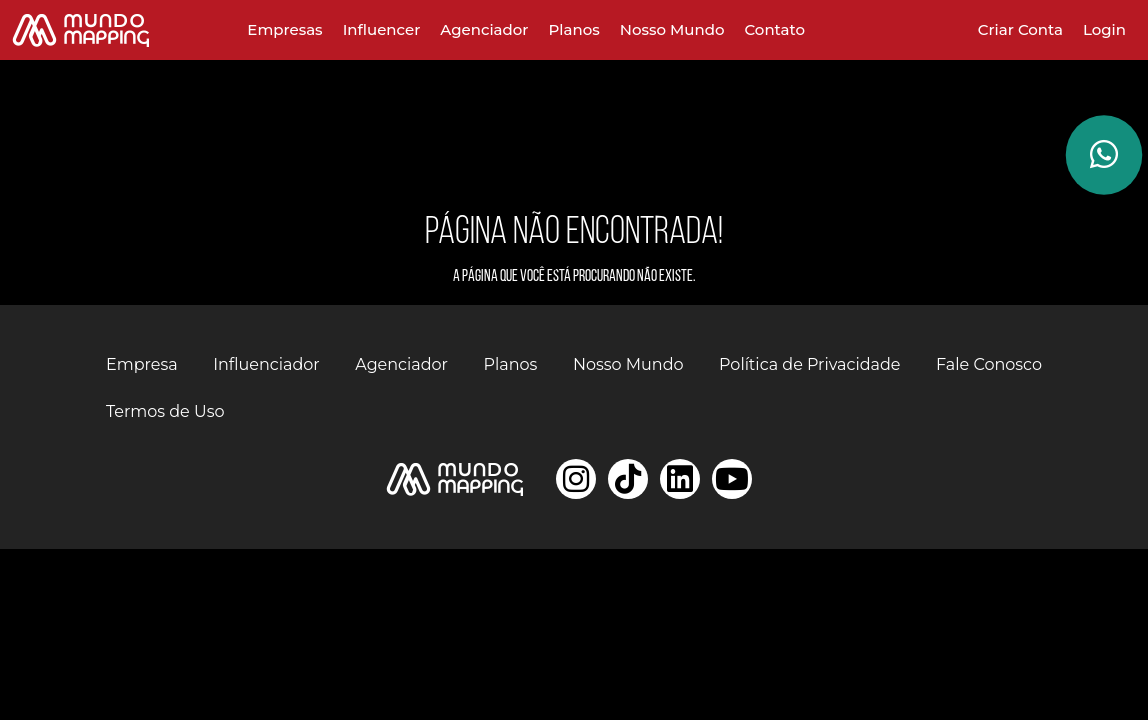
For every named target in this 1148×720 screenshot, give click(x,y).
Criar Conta (1020, 29)
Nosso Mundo (672, 29)
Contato (775, 29)
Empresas (284, 29)
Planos (574, 29)
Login (1104, 29)
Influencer (382, 29)
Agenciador (484, 29)
